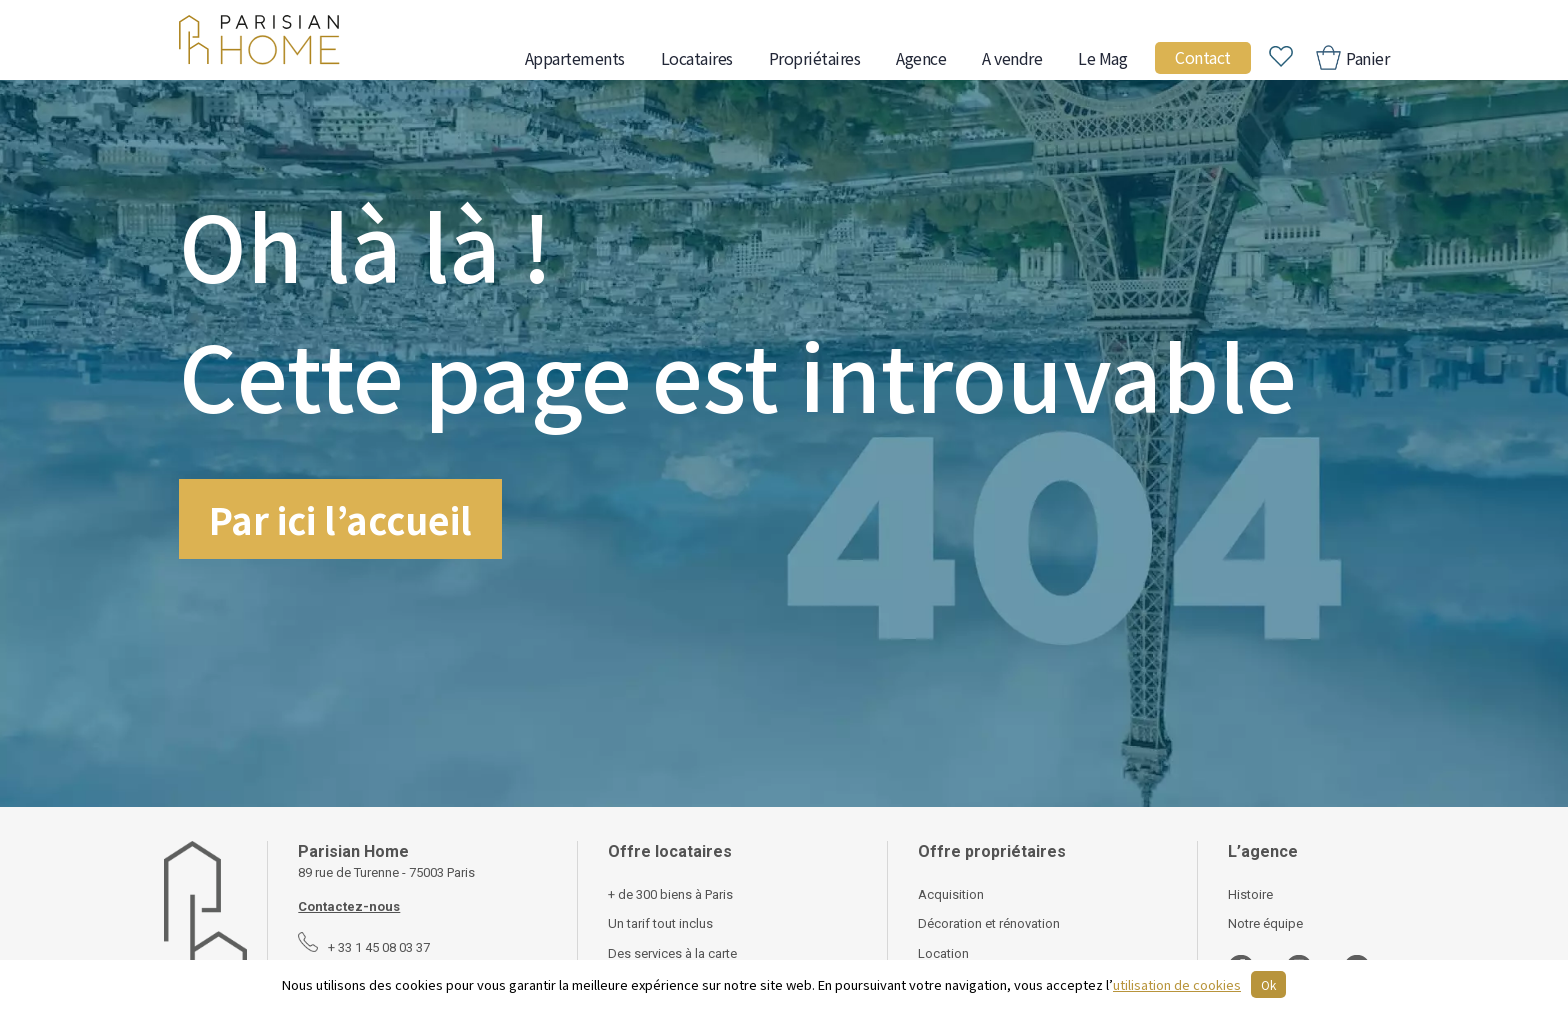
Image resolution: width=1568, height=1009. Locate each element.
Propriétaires (815, 58)
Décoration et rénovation (989, 923)
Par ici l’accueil (340, 519)
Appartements (575, 58)
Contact (1203, 57)
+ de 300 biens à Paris (670, 894)
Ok (1268, 984)
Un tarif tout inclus (660, 923)
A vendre (1012, 58)
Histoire (1250, 894)
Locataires (697, 58)
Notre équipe (1265, 923)
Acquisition (951, 894)
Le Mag (1102, 58)
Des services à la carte (672, 953)
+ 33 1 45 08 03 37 (379, 947)
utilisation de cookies (1177, 984)
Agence (921, 58)
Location (943, 953)
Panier (1366, 58)
